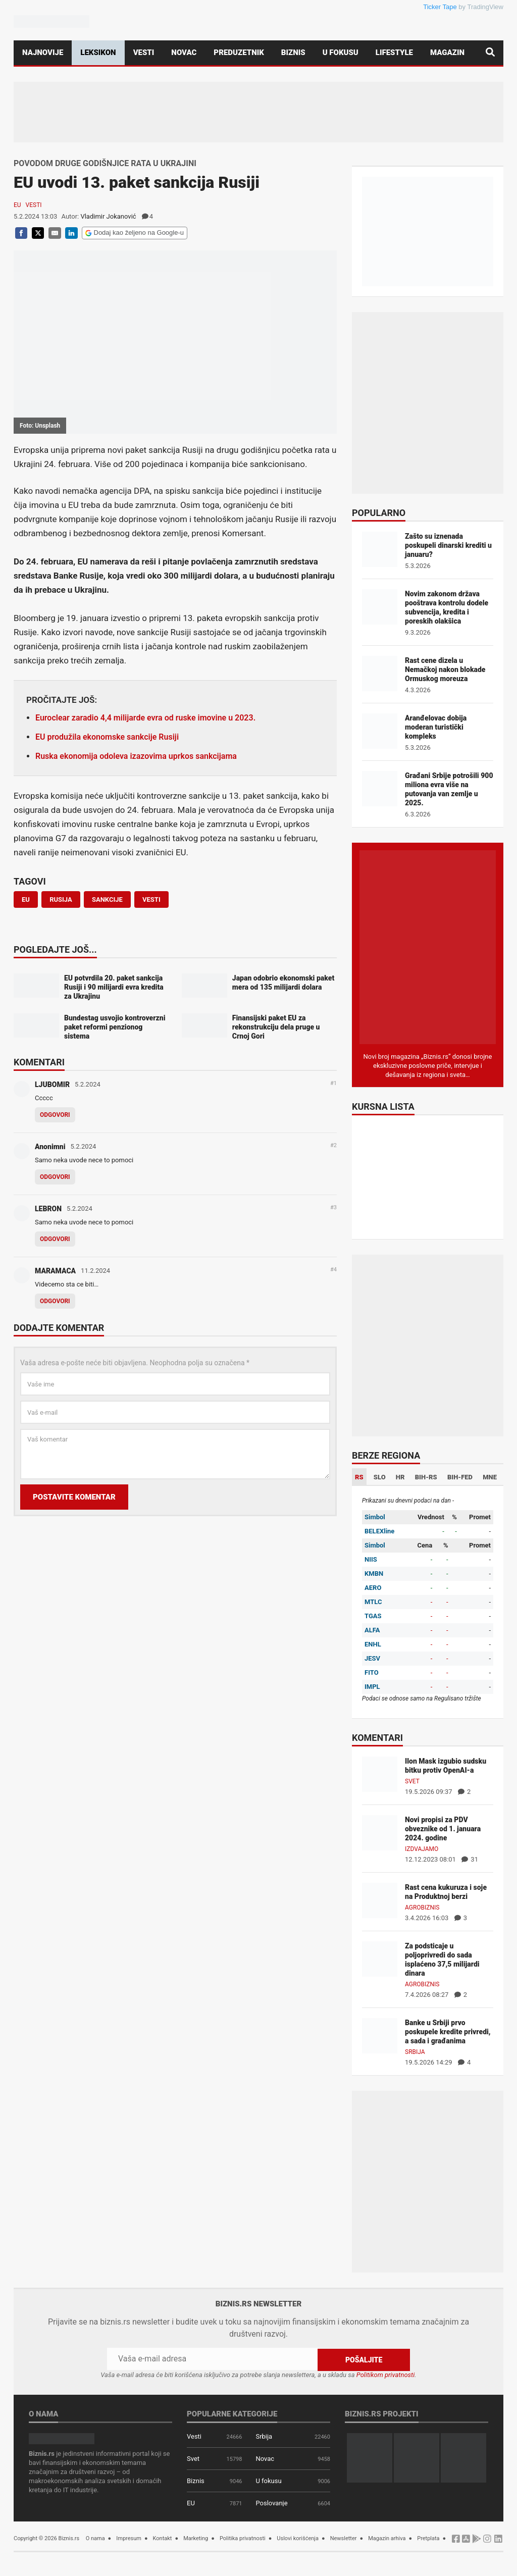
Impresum (128, 2538)
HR (400, 1477)
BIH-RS (426, 1477)
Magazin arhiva (386, 2538)
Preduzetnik (239, 52)
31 (469, 1859)
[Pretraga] (490, 52)
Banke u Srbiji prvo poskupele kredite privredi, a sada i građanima (448, 2032)
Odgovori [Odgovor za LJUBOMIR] (55, 1114)
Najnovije (42, 52)
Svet (412, 1781)
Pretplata (428, 2538)
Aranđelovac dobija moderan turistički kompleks (436, 727)
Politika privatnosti (243, 2538)
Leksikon (98, 52)
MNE (490, 1477)
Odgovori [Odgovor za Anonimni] (55, 1176)
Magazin (447, 52)
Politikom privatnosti (385, 2374)
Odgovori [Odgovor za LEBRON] (55, 1239)
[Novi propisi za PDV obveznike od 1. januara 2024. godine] (379, 1832)
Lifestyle (394, 52)
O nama (95, 2538)
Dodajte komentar (59, 1328)
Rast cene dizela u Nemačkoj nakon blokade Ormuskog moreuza (445, 669)
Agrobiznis (422, 1907)
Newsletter (343, 2538)
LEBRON (48, 1209)
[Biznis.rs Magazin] (427, 946)
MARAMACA (55, 1271)
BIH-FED (460, 1477)
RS (359, 1477)
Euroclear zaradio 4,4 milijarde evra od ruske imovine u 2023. (145, 718)
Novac (183, 52)
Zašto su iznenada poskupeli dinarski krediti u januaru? (448, 545)
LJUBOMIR (52, 1084)
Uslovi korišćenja (298, 2538)
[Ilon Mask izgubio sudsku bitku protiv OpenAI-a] (379, 1773)
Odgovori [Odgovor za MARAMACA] (55, 1301)
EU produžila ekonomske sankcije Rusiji (107, 737)
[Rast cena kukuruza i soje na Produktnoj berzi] (379, 1899)
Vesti (143, 52)
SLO (380, 1477)
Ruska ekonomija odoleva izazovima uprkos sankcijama (136, 756)
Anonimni (50, 1147)
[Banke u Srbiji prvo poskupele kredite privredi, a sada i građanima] (379, 2035)
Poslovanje (271, 2502)
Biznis (293, 52)
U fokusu (340, 52)
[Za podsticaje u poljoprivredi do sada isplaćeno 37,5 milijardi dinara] (379, 1958)
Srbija (415, 2051)
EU (17, 205)
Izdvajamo (421, 1848)
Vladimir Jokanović (108, 216)
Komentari (39, 1062)
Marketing (195, 2538)
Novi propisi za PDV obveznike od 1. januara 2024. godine (443, 1829)
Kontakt (162, 2538)
